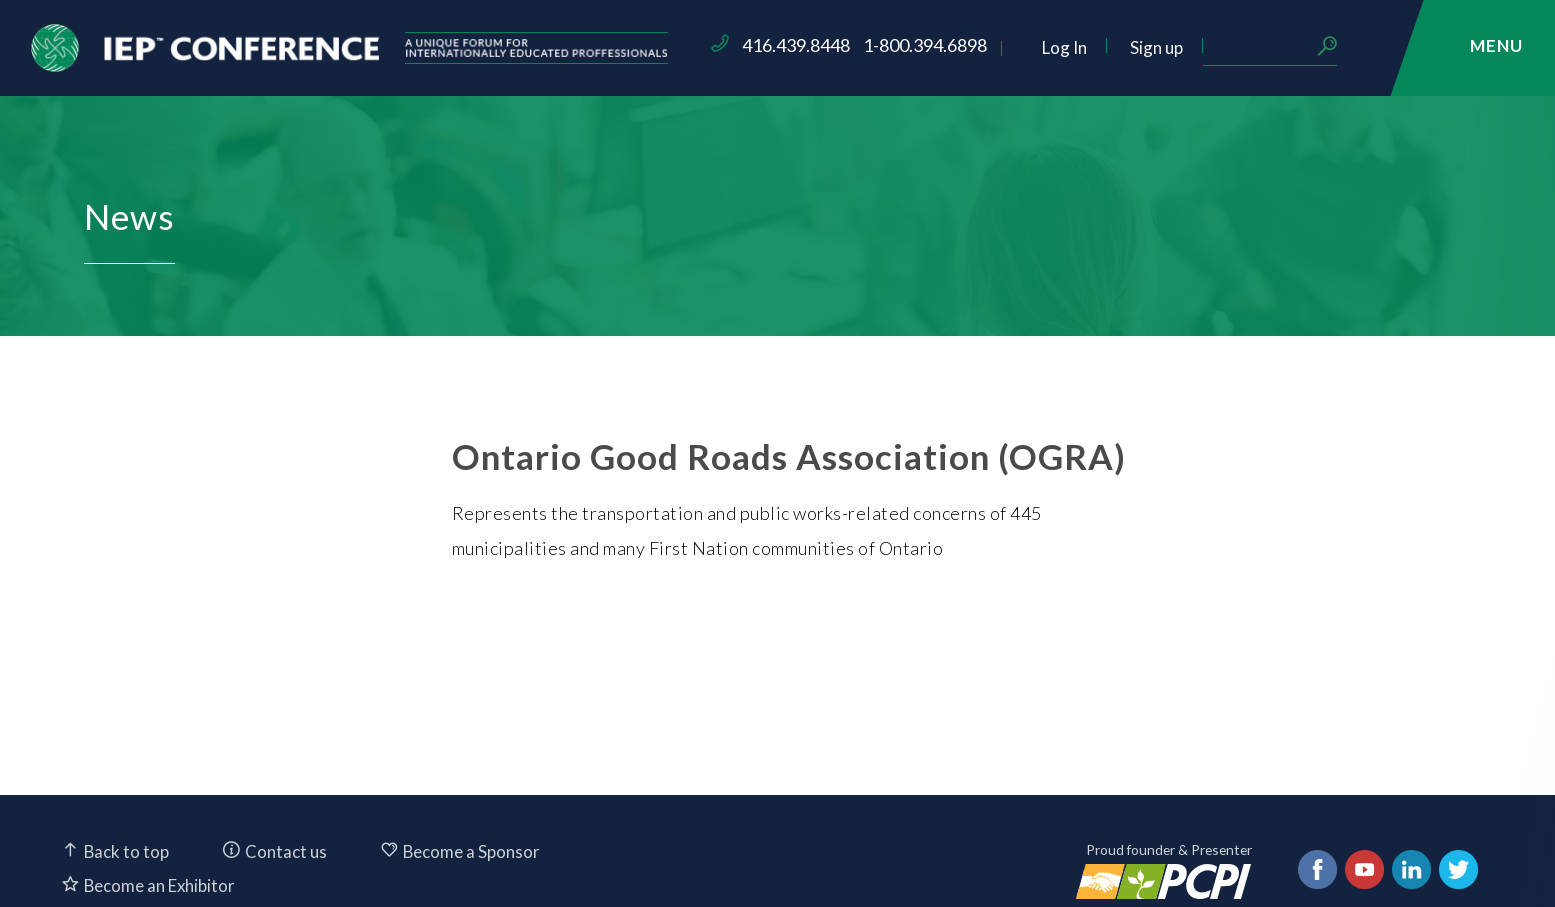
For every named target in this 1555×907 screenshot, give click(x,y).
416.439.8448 (910, 45)
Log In (1178, 47)
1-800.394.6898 (1039, 45)
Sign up (1270, 47)
